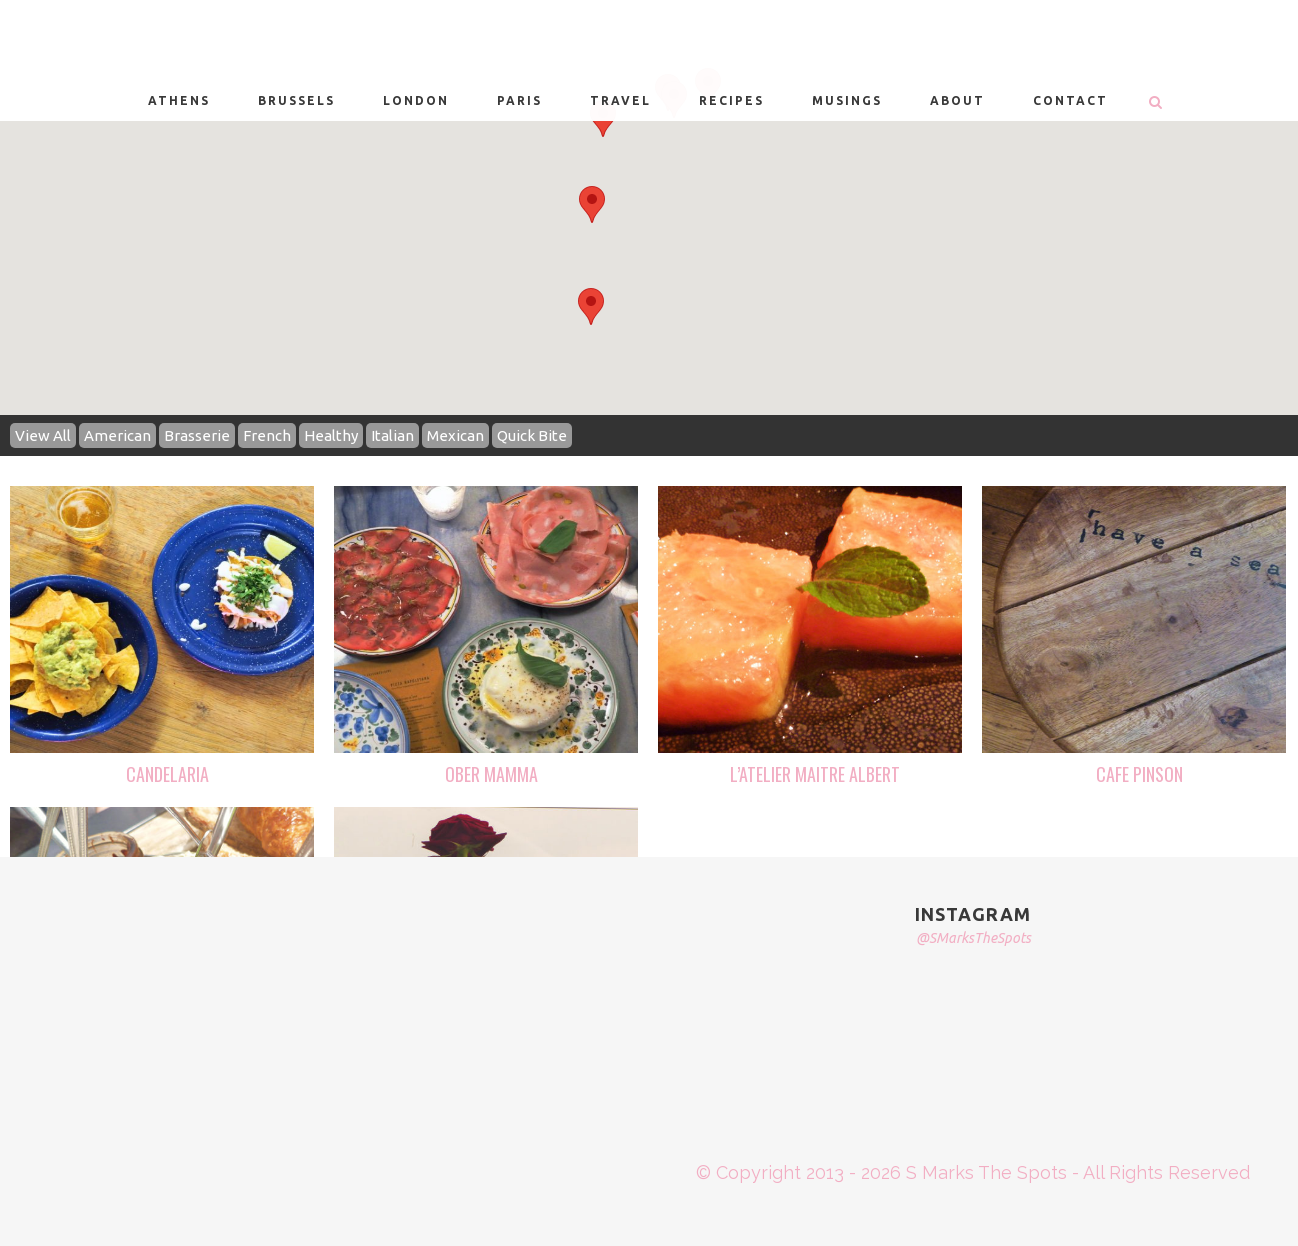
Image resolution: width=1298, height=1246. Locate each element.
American (117, 435)
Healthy (331, 435)
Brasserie (197, 435)
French (267, 435)
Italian (392, 435)
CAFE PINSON (1139, 774)
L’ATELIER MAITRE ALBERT (815, 774)
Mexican (455, 435)
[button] (592, 204)
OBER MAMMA (491, 774)
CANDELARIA (167, 774)
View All (43, 435)
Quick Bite (532, 435)
